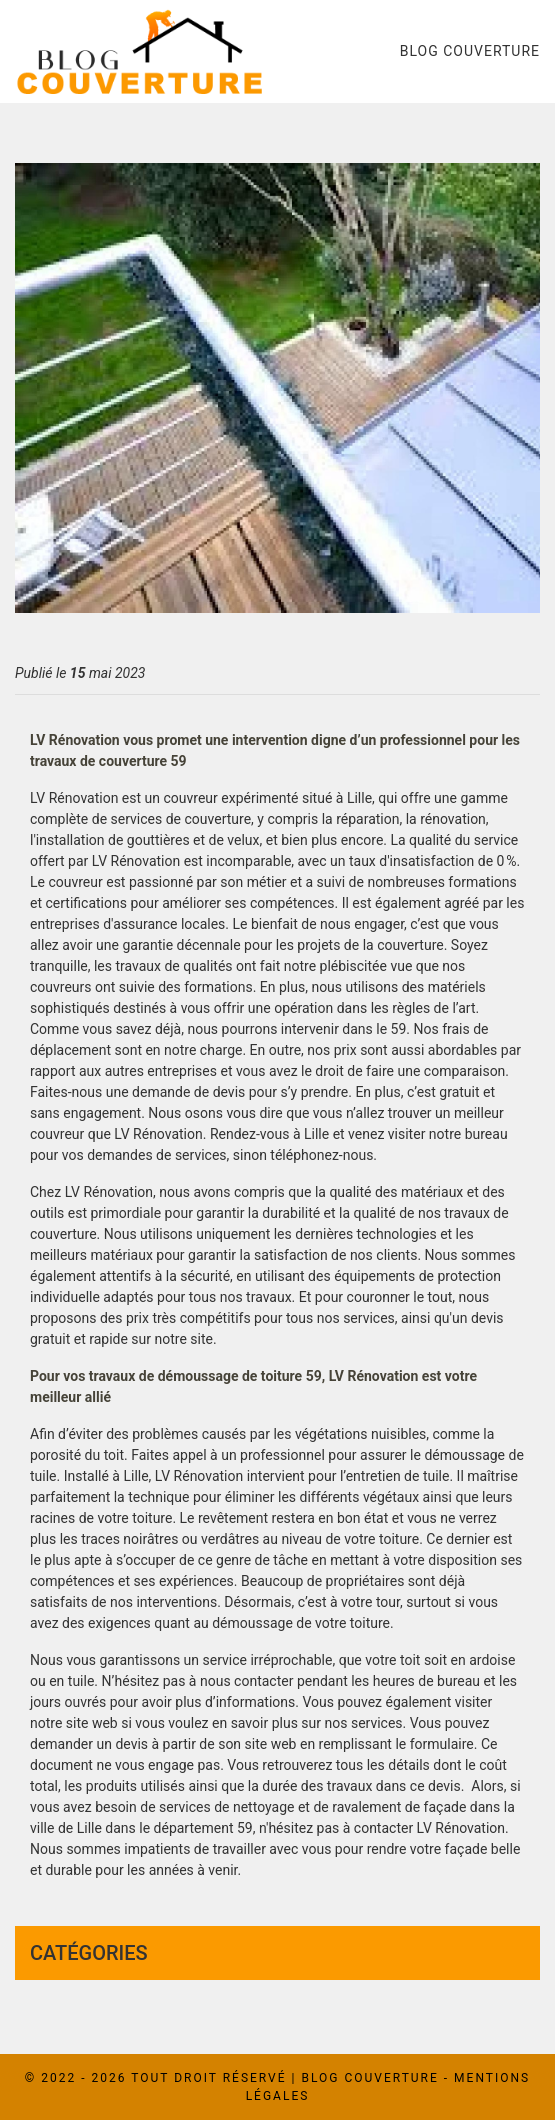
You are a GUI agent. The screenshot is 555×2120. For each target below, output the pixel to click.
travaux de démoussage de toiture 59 (205, 1376)
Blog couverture (470, 51)
